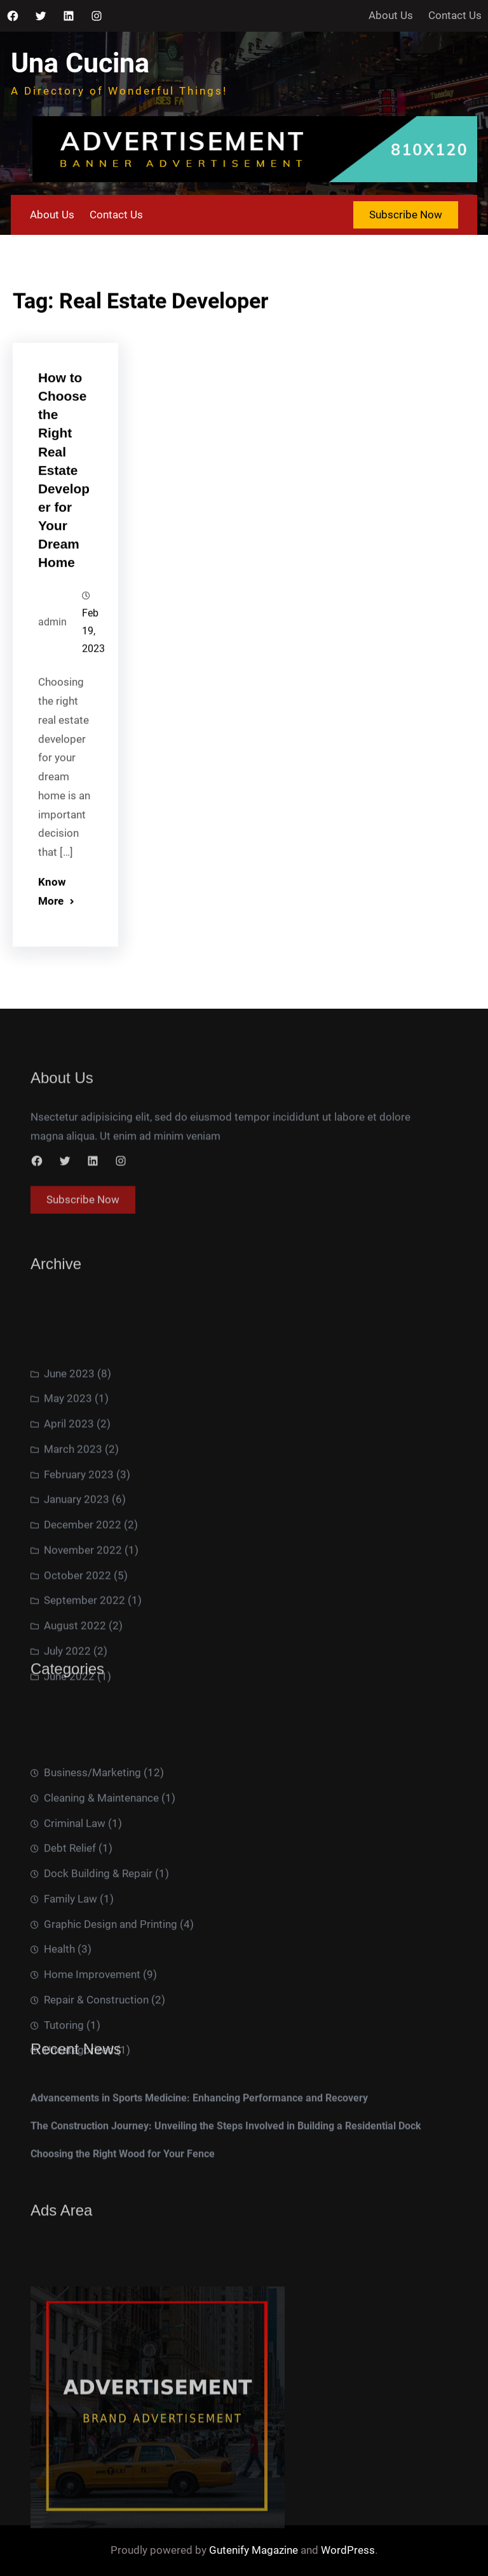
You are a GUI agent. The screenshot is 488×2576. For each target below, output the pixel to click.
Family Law (70, 1985)
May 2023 (68, 1492)
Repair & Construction (96, 2086)
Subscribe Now (405, 214)
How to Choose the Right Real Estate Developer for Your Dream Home (64, 492)
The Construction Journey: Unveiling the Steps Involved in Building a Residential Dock (225, 2147)
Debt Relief (70, 1935)
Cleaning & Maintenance (101, 1884)
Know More (52, 913)
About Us (391, 15)
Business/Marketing (92, 1859)
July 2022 (67, 1745)
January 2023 (76, 1593)
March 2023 (73, 1543)
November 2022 (83, 1644)
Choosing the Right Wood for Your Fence (122, 2175)
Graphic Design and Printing (110, 2011)
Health (59, 2035)
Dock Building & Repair (98, 1960)
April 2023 (69, 1517)
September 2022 (84, 1694)
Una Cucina (80, 63)
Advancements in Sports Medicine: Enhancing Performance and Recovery (199, 2119)
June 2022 (69, 1770)
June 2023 (69, 1467)
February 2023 (79, 1568)
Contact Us (455, 15)
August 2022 (75, 1719)
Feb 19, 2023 (93, 653)
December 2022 (82, 1618)
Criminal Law (74, 1910)
